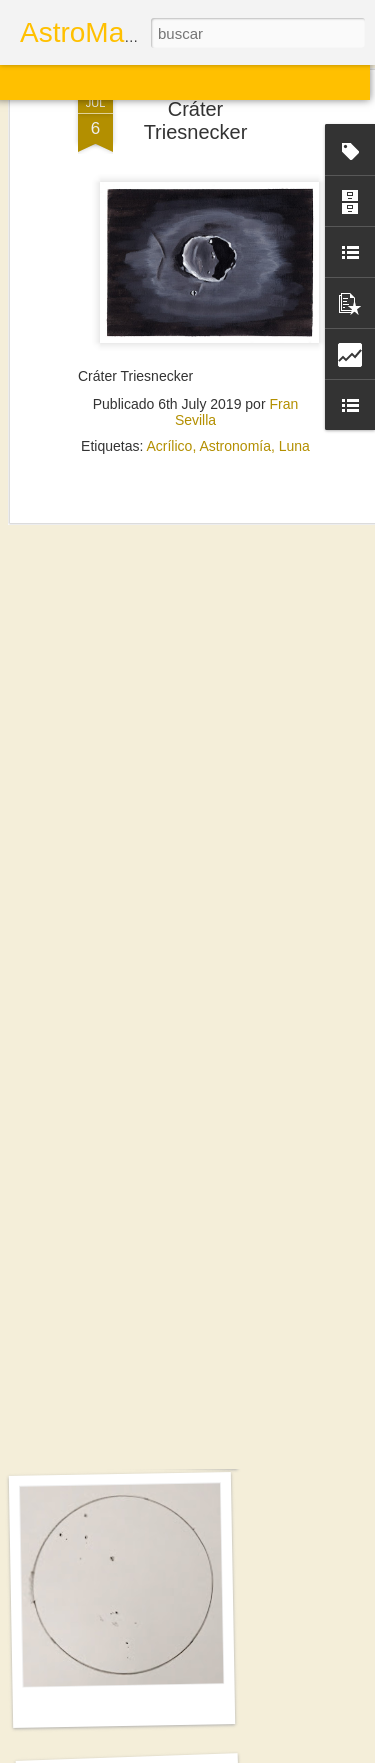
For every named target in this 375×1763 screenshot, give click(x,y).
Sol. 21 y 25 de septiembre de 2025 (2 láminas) (183, 1445)
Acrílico (169, 385)
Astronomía (235, 385)
